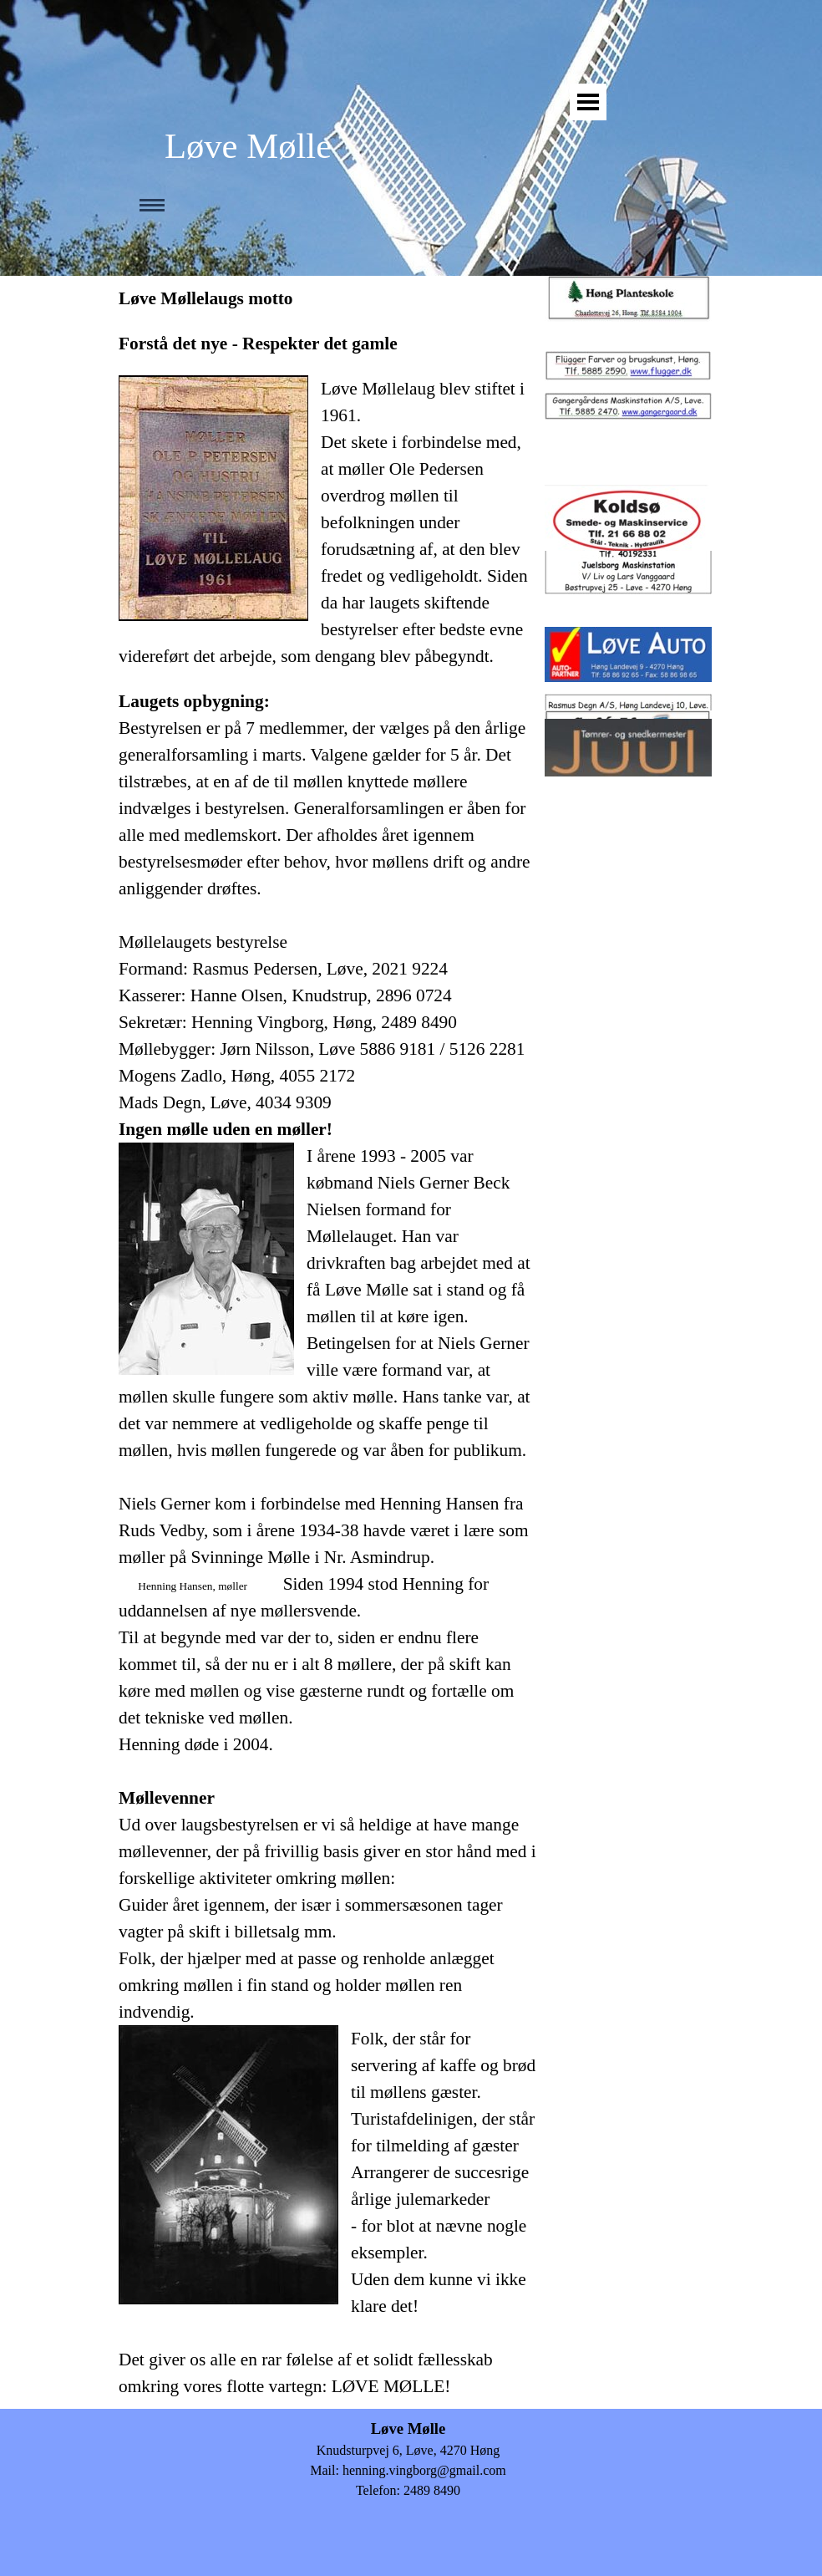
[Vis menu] (588, 102)
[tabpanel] (327, 1342)
